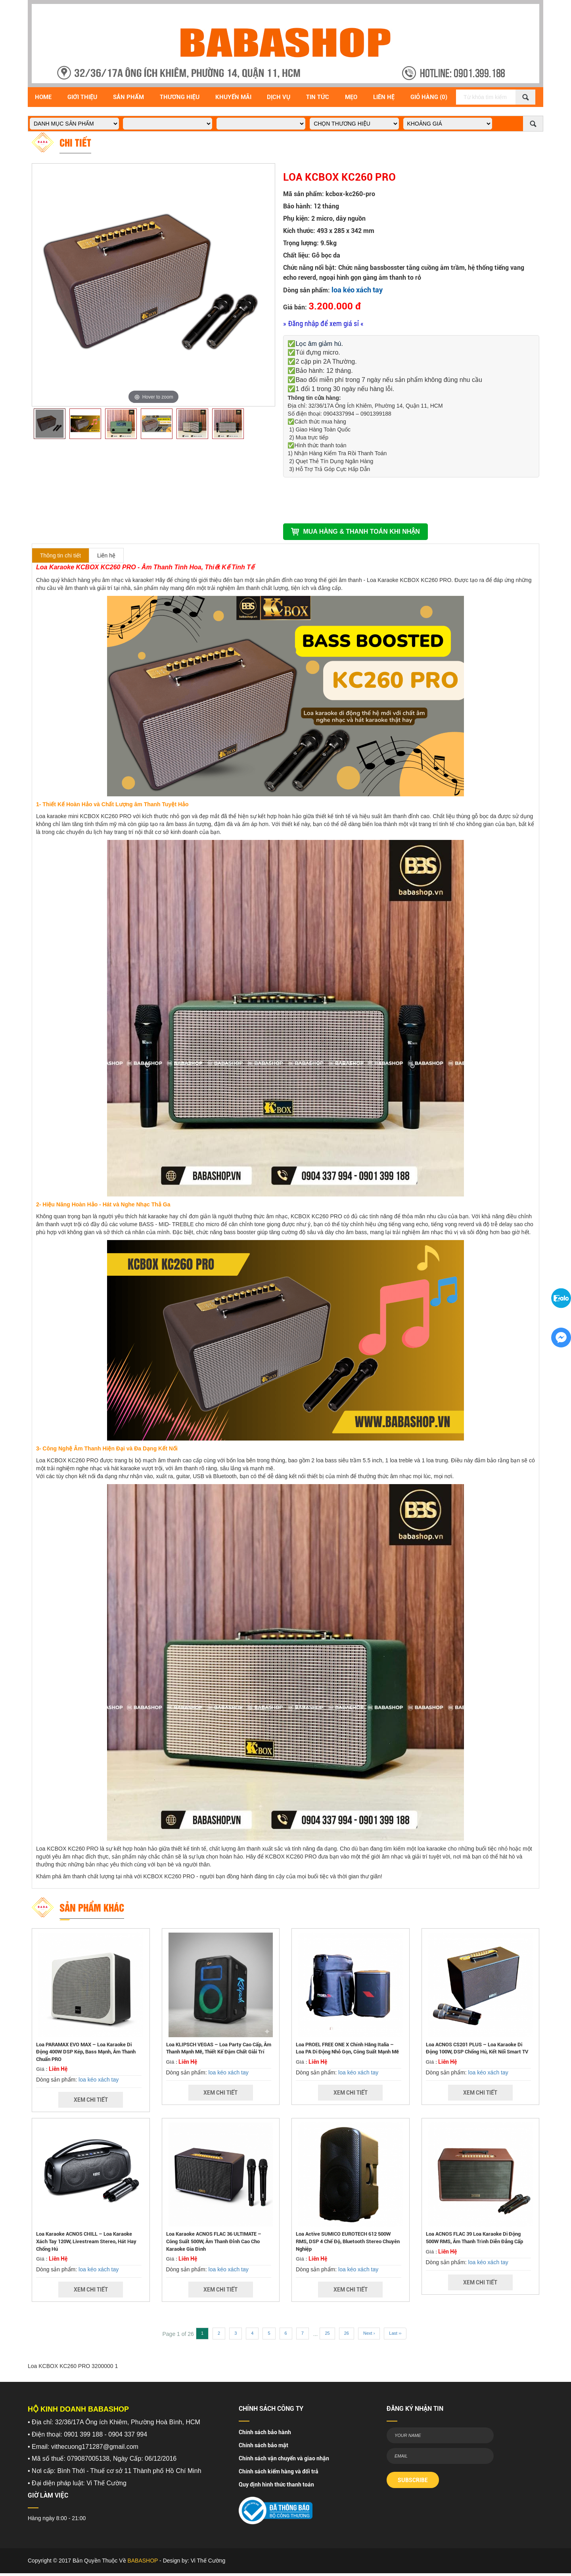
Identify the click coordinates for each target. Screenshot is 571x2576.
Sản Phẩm (128, 97)
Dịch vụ (278, 97)
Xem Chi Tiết (91, 2100)
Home (43, 97)
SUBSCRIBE (413, 2480)
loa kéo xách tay (357, 290)
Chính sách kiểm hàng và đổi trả (278, 2471)
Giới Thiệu (82, 97)
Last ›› (395, 2333)
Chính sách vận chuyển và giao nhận (284, 2458)
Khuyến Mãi (233, 97)
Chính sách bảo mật (263, 2445)
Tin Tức (317, 97)
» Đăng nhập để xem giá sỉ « (323, 323)
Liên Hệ (384, 97)
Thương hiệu (179, 97)
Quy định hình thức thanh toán (276, 2484)
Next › (369, 2333)
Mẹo (351, 97)
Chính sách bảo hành (265, 2432)
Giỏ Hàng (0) (428, 97)
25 (327, 2333)
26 (346, 2333)
